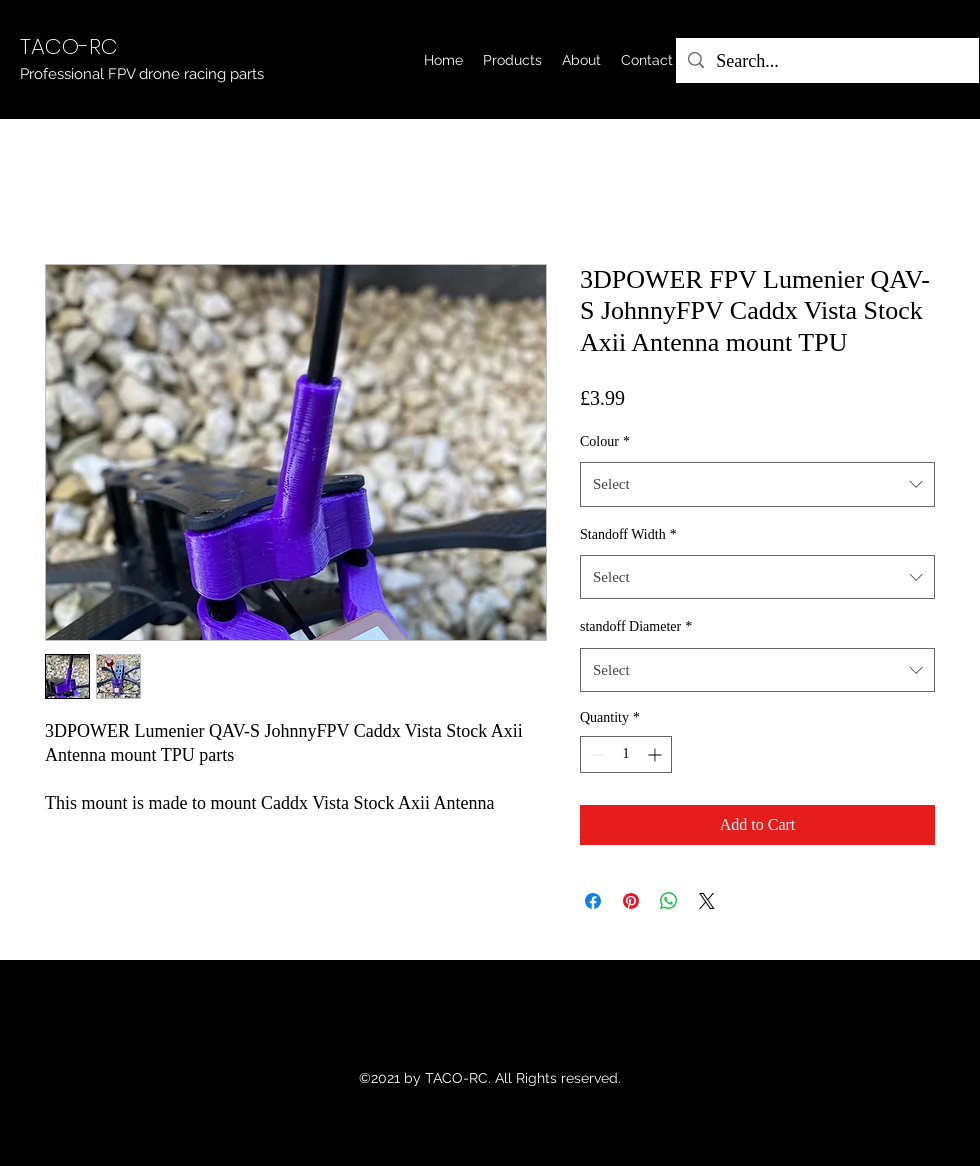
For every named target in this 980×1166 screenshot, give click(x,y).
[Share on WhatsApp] (669, 901)
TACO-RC (69, 46)
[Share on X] (707, 901)
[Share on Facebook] (593, 901)
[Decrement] (595, 754)
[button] (512, 60)
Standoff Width (628, 534)
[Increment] (656, 754)
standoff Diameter (636, 626)
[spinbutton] (626, 754)
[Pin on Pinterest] (631, 901)
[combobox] (757, 484)
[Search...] (826, 62)
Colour (605, 441)
